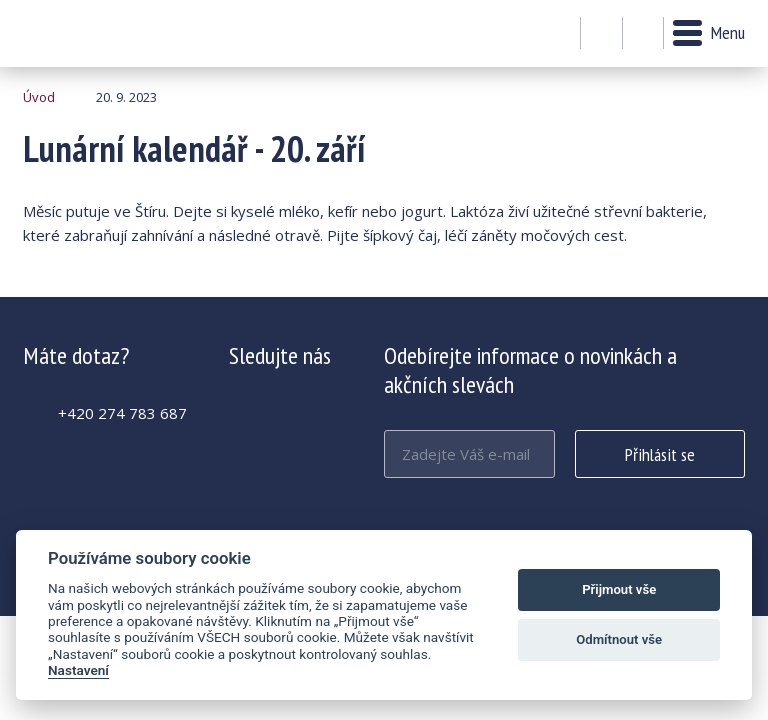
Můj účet (601, 34)
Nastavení (78, 670)
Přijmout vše (619, 589)
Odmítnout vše (619, 639)
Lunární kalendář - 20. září (77, 33)
